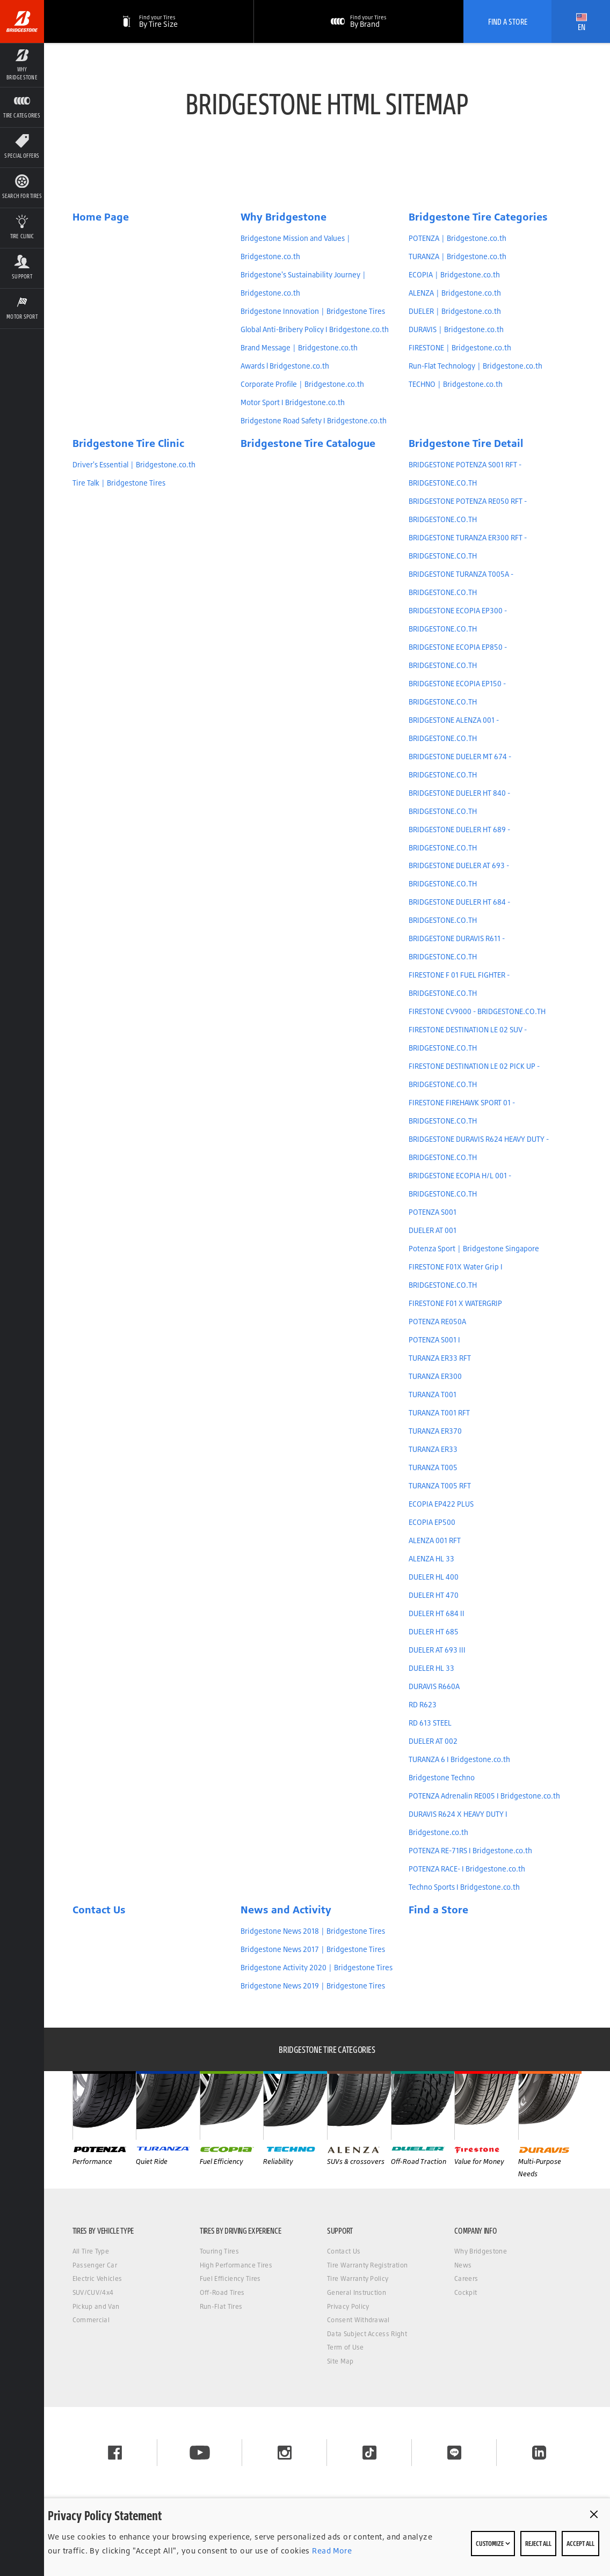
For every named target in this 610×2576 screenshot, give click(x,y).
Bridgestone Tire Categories (478, 216)
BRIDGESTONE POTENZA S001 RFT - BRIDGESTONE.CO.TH (465, 473)
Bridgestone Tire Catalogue (308, 443)
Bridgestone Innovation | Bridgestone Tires (313, 311)
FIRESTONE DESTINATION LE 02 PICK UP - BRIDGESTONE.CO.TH (474, 1075)
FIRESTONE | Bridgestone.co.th (460, 347)
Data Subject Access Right (367, 2334)
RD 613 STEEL (430, 1723)
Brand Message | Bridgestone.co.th (299, 347)
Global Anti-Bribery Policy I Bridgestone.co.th (315, 329)
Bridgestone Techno (442, 1777)
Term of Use (345, 2347)
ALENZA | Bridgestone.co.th (455, 293)
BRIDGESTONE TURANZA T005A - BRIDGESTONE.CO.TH (461, 583)
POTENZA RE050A (437, 1321)
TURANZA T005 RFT (440, 1485)
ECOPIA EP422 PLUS (441, 1504)
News (462, 2265)
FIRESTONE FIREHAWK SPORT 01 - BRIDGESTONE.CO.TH (462, 1111)
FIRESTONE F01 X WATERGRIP (455, 1303)
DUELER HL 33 (431, 1668)
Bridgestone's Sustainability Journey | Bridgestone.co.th (303, 283)
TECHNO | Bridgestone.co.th (456, 384)
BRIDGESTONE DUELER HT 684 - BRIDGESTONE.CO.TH (459, 911)
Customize (493, 2543)
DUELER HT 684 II (436, 1613)
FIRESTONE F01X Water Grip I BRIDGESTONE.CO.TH (456, 1276)
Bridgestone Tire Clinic (128, 443)
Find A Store (507, 21)
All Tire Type (90, 2251)
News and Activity (286, 1909)
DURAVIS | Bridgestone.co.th (456, 329)
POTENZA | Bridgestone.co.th (457, 238)
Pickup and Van (95, 2306)
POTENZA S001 (432, 1212)
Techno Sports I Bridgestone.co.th (464, 1887)
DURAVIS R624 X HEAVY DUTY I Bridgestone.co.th (458, 1823)
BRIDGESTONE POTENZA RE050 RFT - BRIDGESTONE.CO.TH (468, 510)
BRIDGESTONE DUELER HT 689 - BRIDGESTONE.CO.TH (459, 838)
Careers (466, 2278)
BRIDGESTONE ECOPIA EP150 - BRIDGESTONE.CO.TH (457, 692)
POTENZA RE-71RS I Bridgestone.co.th (470, 1850)
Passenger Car (94, 2265)
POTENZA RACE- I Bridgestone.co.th (467, 1869)
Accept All (580, 2543)
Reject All (538, 2543)
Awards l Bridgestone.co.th (285, 366)
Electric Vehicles (97, 2278)
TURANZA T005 (433, 1467)
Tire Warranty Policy (357, 2278)
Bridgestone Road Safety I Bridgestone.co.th (314, 420)
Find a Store (438, 1909)
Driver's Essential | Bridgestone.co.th (133, 464)
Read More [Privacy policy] (331, 2550)
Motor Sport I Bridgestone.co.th (293, 402)
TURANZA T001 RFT (439, 1412)
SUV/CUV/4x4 (93, 2292)
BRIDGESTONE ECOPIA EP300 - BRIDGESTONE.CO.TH (458, 619)
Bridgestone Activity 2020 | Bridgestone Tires (317, 1967)
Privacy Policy (348, 2306)
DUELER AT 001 (432, 1230)
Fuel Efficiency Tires (230, 2278)
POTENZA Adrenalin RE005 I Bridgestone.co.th (484, 1796)
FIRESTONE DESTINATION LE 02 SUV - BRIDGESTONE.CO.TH (468, 1038)
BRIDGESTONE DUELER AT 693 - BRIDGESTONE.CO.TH (459, 874)
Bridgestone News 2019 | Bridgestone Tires (313, 1985)
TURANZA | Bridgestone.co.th (457, 256)
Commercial (91, 2320)
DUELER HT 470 (434, 1595)
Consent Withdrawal (358, 2320)
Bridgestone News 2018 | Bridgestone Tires (313, 1931)
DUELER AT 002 (433, 1741)
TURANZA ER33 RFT (440, 1358)
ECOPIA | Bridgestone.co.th (454, 274)
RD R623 (423, 1704)
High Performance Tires (236, 2265)
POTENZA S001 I (434, 1339)
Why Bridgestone (283, 216)
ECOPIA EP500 (432, 1522)
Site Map (340, 2361)
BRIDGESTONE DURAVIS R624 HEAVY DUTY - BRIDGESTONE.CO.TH (479, 1148)
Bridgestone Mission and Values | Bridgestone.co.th (296, 247)
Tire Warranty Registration (367, 2265)
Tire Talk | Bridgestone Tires (118, 483)
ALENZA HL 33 (431, 1558)
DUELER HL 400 (434, 1577)
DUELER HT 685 (434, 1631)
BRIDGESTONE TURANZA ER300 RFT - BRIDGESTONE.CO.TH (468, 546)
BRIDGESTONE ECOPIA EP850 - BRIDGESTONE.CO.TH (458, 656)
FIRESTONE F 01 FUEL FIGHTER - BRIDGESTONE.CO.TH (459, 984)
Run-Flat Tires (221, 2306)
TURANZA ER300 (435, 1376)
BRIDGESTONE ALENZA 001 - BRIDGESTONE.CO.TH (454, 729)
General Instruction (356, 2292)
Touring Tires (219, 2251)
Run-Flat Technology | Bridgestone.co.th (475, 366)
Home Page (100, 216)
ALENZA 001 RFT (435, 1540)
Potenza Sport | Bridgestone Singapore (474, 1248)
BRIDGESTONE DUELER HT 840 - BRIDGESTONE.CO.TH (459, 802)
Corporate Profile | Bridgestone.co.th (302, 384)
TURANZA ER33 (433, 1449)
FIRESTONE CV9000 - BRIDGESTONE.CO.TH (477, 1011)
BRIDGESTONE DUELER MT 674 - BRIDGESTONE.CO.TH (460, 765)
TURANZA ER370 (435, 1431)
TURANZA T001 (432, 1394)
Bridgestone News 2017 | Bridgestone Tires (313, 1949)
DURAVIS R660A (434, 1686)
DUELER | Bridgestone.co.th (455, 311)
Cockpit (465, 2292)
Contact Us (99, 1909)
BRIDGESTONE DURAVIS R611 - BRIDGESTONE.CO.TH (457, 947)
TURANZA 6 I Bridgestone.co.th (459, 1759)
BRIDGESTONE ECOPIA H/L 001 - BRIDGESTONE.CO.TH (460, 1184)
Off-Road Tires (222, 2292)
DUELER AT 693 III (437, 1650)
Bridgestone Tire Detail (466, 443)
